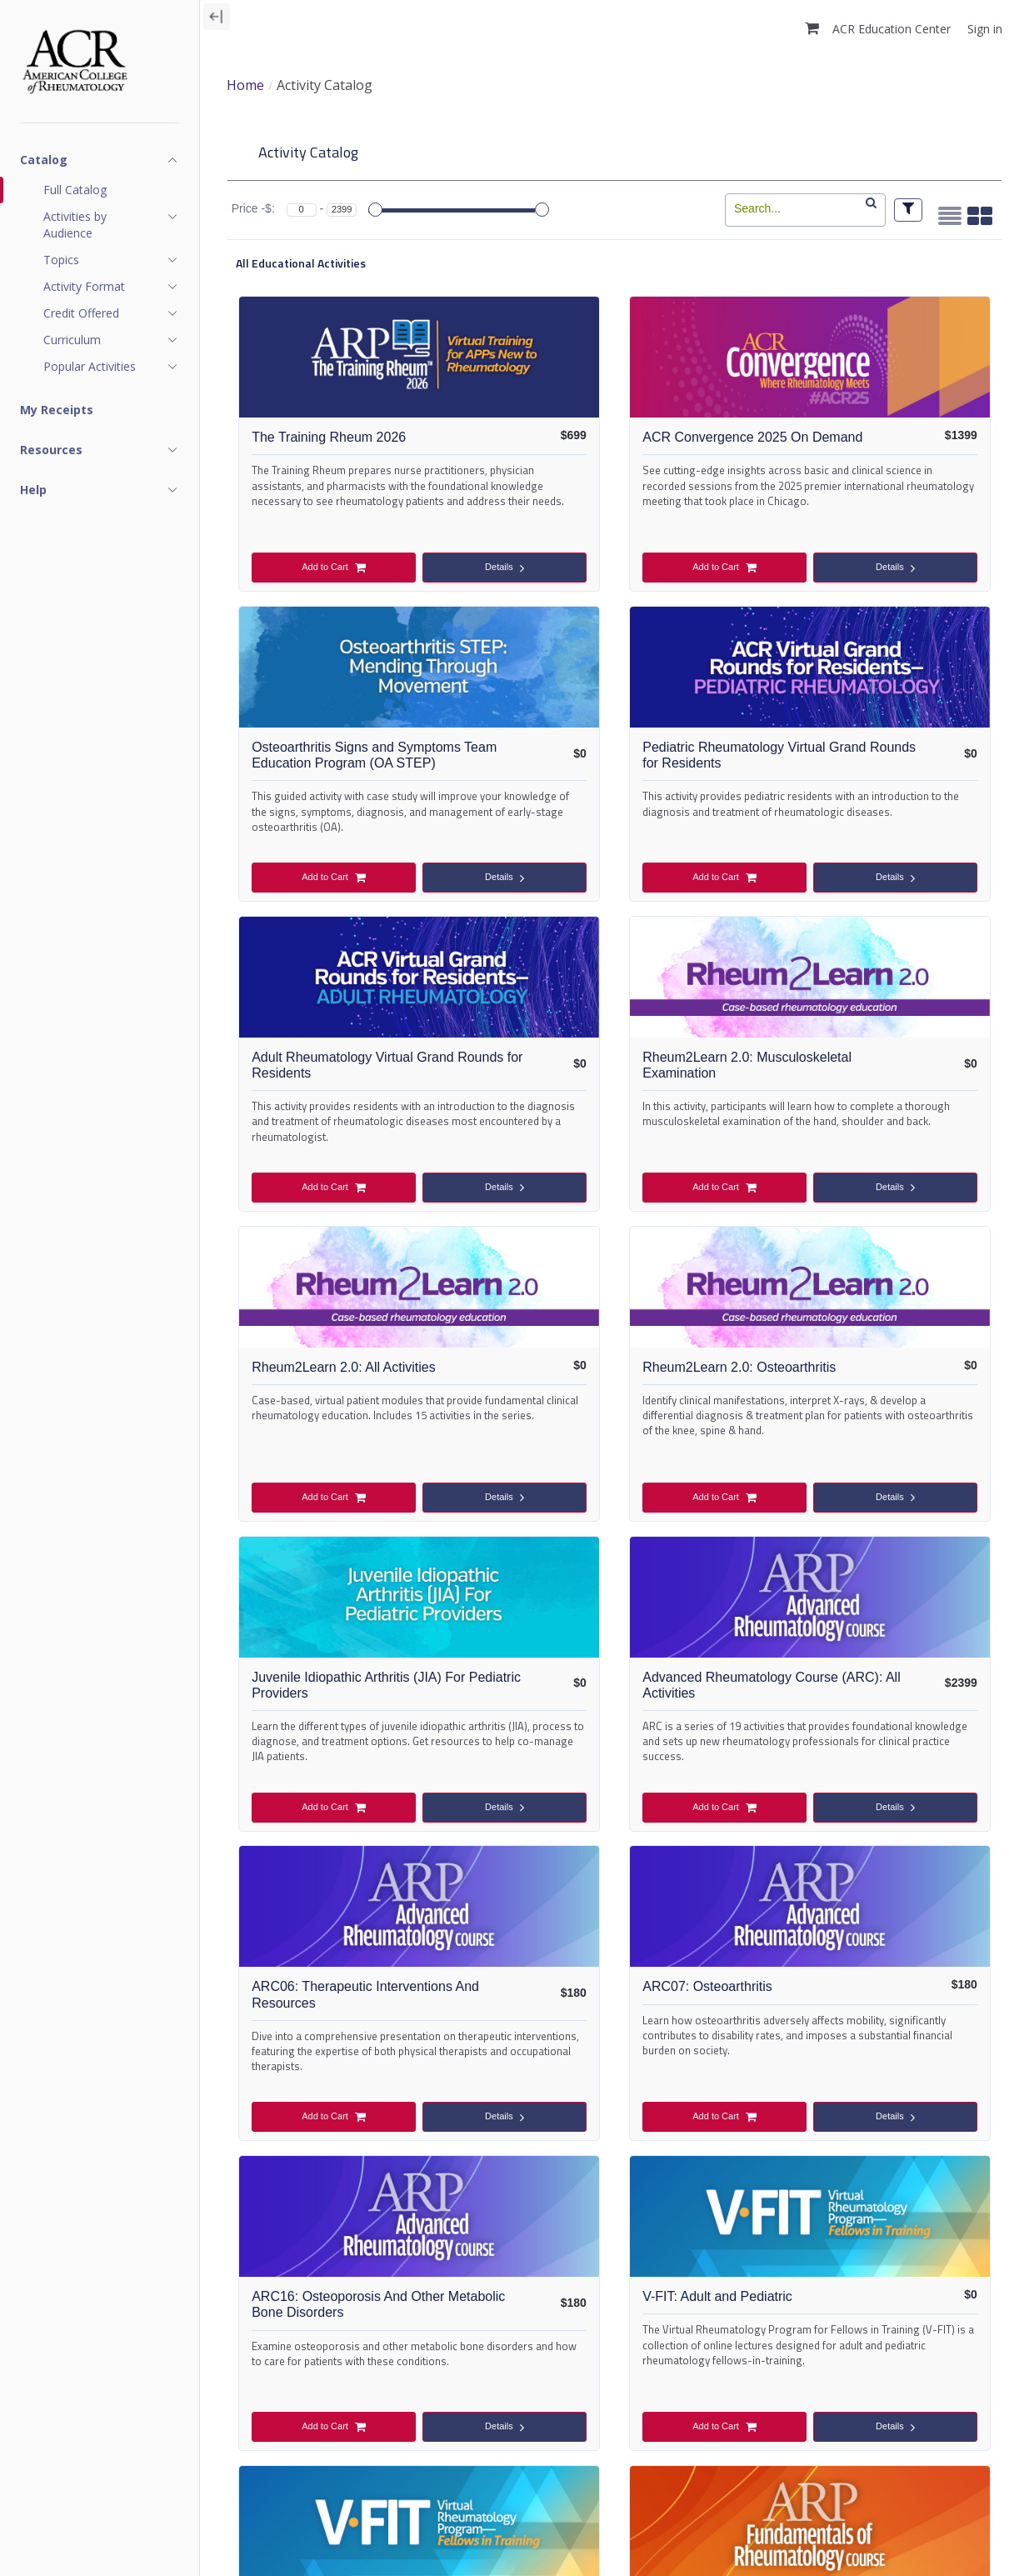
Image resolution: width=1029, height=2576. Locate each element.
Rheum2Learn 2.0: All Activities (354, 1071)
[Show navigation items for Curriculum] (111, 340)
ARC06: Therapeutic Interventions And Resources (614, 1390)
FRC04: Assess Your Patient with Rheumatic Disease (875, 2013)
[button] (812, 28)
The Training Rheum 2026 (354, 438)
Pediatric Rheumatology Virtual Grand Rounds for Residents (354, 767)
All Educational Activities (301, 263)
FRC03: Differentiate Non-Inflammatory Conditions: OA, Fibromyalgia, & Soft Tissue (614, 2021)
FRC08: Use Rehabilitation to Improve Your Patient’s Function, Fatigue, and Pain (810, 2333)
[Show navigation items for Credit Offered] (111, 313)
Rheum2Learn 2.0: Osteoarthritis (614, 1071)
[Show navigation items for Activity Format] (111, 286)
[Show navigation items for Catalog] (99, 160)
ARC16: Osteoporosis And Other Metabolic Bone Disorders (354, 1701)
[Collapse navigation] (216, 16)
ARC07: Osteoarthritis (875, 1372)
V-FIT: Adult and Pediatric (614, 1684)
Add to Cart (299, 569)
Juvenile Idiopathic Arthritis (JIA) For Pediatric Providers (875, 1079)
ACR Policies (260, 2547)
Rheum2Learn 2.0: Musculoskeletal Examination (875, 767)
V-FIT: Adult (875, 1684)
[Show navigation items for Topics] (111, 260)
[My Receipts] (99, 410)
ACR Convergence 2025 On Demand (614, 448)
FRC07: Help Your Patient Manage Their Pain (419, 2317)
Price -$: (253, 209)
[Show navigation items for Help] (99, 490)
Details (408, 569)
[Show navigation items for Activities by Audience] (111, 225)
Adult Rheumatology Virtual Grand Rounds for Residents (614, 767)
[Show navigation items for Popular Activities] (111, 366)
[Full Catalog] (111, 190)
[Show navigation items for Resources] (99, 450)
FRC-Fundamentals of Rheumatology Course (354, 2005)
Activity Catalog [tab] (308, 152)
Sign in (984, 29)
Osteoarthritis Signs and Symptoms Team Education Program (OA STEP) (875, 464)
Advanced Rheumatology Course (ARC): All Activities (354, 1383)
